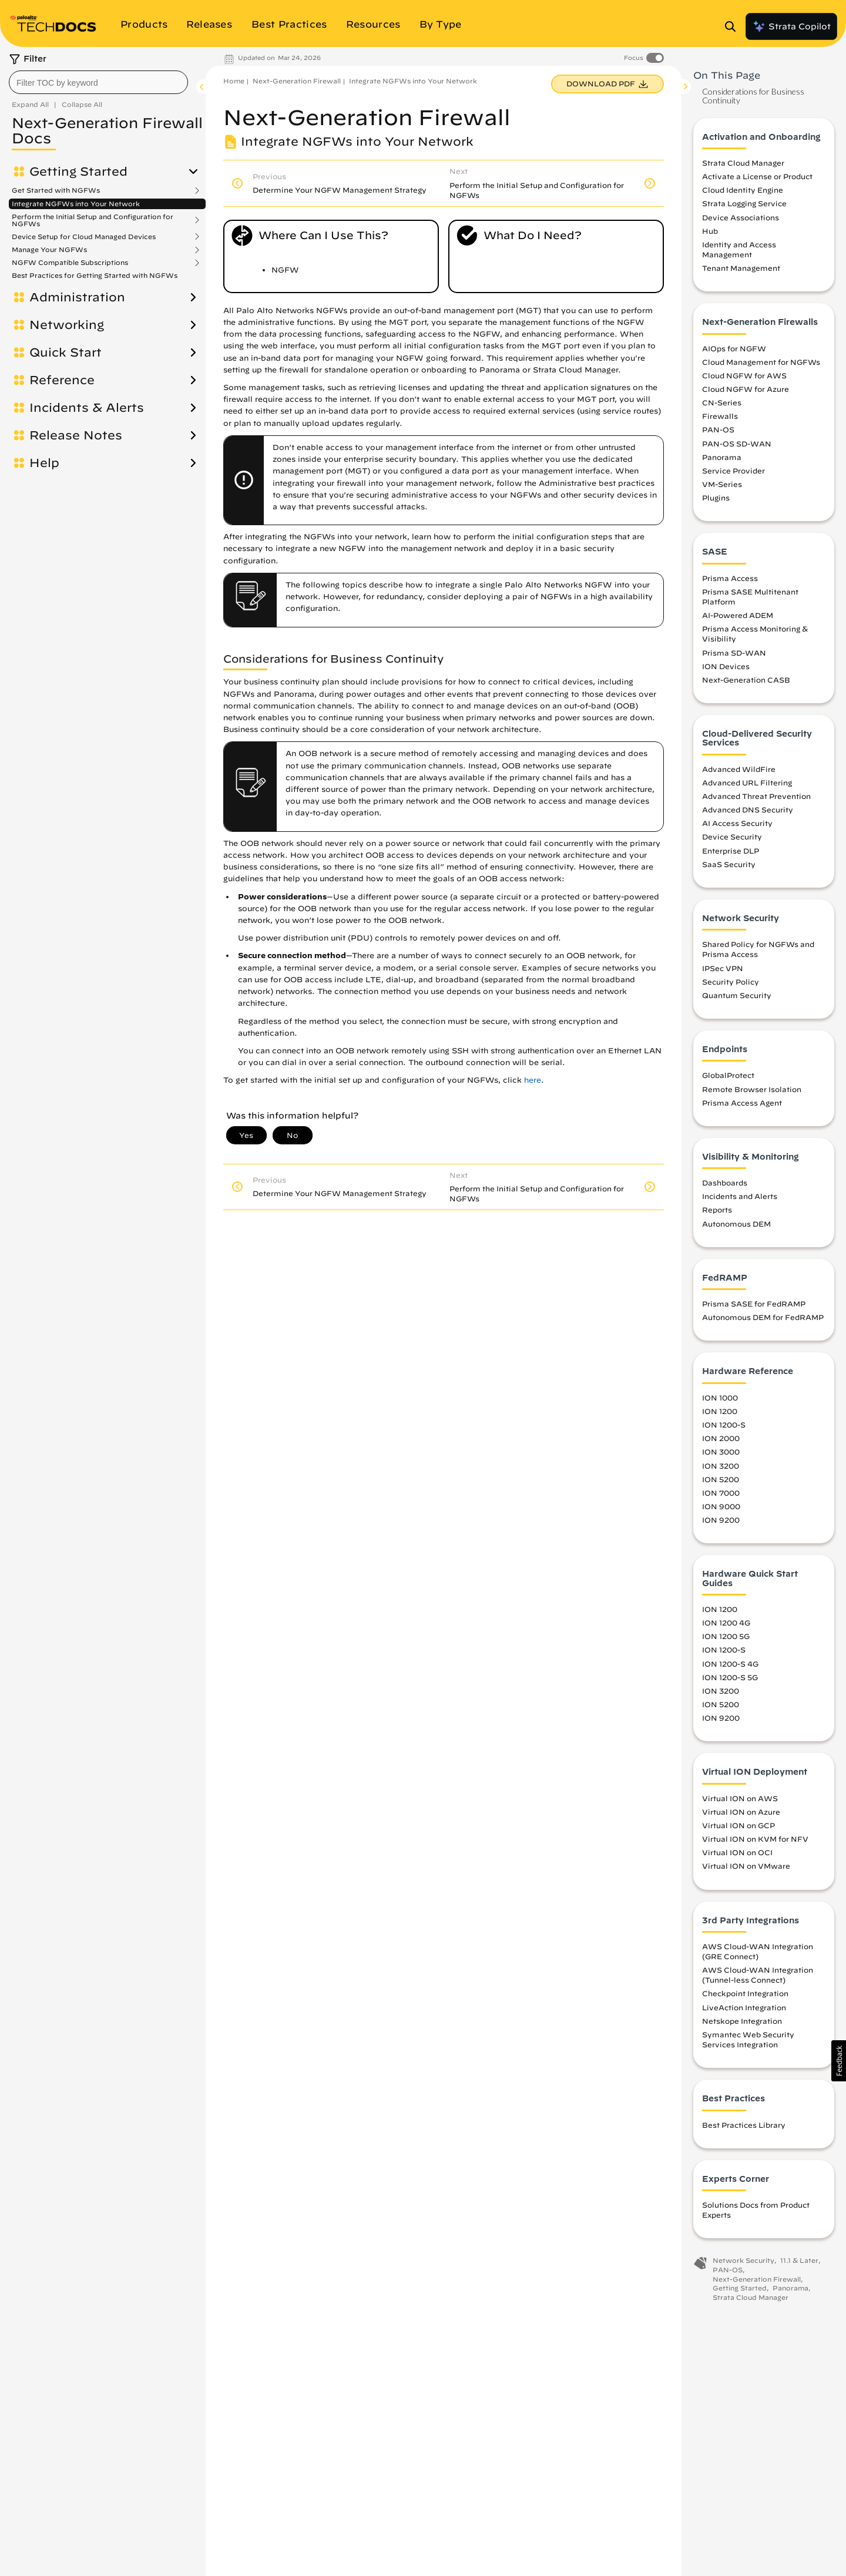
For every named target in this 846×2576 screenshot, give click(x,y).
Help (44, 462)
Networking (66, 324)
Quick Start (65, 352)
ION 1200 (719, 1411)
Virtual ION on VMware (746, 1866)
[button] (838, 2060)
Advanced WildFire (739, 769)
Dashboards (724, 1182)
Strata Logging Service (744, 203)
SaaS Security (729, 864)
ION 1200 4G (726, 1622)
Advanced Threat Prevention (756, 796)
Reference (62, 380)
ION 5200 (720, 1479)
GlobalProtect (728, 1075)
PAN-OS (718, 429)
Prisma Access (730, 578)
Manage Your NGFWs (49, 249)
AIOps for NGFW (734, 348)
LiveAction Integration (744, 2007)
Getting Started (78, 171)
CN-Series (721, 402)
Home (233, 81)
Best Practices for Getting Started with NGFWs (94, 275)
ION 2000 (721, 1438)
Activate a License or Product (757, 176)
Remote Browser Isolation (751, 1089)
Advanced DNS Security (747, 809)
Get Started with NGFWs (56, 190)
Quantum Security (736, 995)
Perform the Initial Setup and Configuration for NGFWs (92, 220)
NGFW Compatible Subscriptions (70, 262)
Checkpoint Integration (745, 1993)
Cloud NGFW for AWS (744, 375)
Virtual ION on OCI (737, 1852)
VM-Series (722, 484)
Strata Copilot (791, 26)
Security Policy (730, 982)
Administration (77, 297)
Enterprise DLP (730, 851)
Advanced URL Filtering (747, 782)
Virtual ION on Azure (741, 1812)
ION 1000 (720, 1397)
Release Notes (75, 435)
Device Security (732, 836)
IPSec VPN (722, 968)
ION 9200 (721, 1520)
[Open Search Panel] (734, 26)
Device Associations (740, 217)
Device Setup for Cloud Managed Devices (84, 236)
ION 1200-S (724, 1424)
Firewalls (720, 416)
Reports (717, 1209)
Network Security (743, 2260)
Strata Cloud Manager (743, 163)
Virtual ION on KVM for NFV (755, 1839)
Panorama (721, 457)
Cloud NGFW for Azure (745, 389)
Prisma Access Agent (742, 1103)
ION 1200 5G (726, 1636)
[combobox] (98, 82)
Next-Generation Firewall (297, 81)
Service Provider (733, 470)
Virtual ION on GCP (738, 1825)
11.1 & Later (799, 2260)
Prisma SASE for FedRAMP (753, 1303)
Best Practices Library (743, 2125)
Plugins (716, 497)
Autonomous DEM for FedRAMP (763, 1317)
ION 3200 (720, 1466)
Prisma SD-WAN (734, 653)
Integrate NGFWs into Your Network (76, 203)
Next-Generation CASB (746, 680)
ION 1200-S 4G (730, 1664)
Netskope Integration (742, 2021)
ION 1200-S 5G (730, 1677)
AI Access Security (737, 823)
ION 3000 (721, 1451)
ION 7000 (721, 1493)
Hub (710, 231)
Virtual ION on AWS (740, 1798)
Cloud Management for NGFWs (761, 362)
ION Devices (726, 666)
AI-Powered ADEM (737, 615)
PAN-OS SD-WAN (736, 443)
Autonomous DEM (736, 1224)
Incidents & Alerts (86, 407)
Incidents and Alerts (739, 1196)
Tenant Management (741, 268)
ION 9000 (721, 1506)
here (532, 1080)
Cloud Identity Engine (742, 190)
